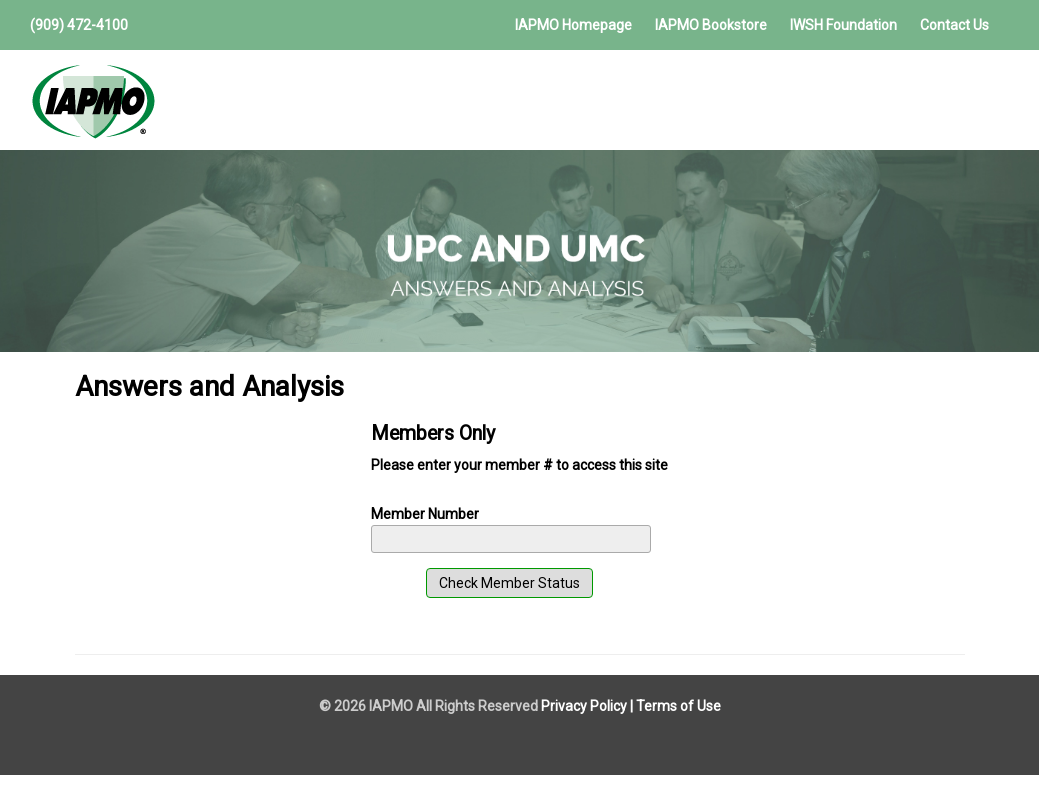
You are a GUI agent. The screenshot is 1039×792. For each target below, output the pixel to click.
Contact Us (954, 25)
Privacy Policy (584, 706)
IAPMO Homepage (573, 25)
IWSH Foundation (843, 25)
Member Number (425, 514)
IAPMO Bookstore (711, 25)
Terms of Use (678, 706)
